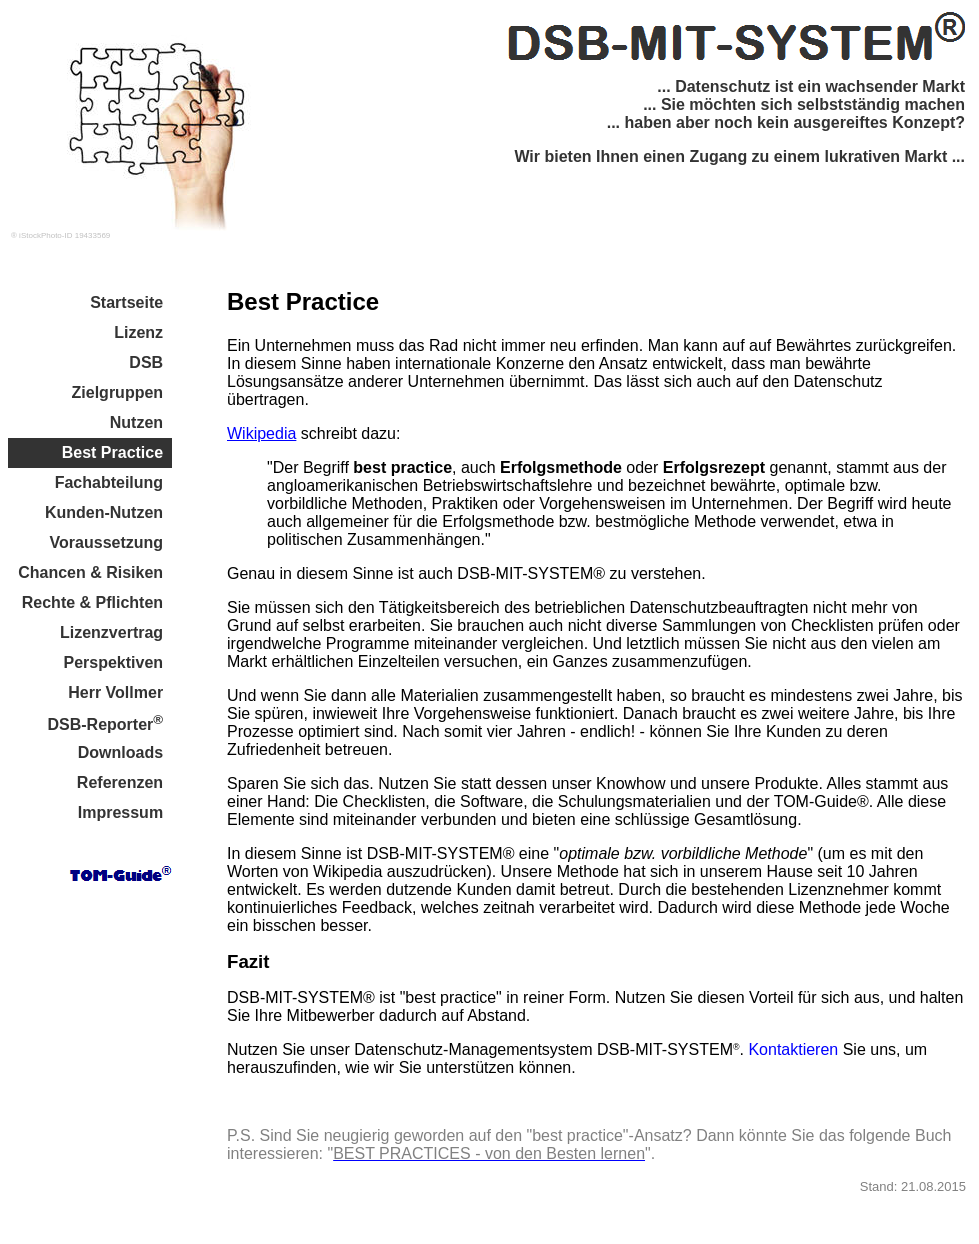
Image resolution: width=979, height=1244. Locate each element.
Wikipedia (261, 433)
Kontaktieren (793, 1049)
